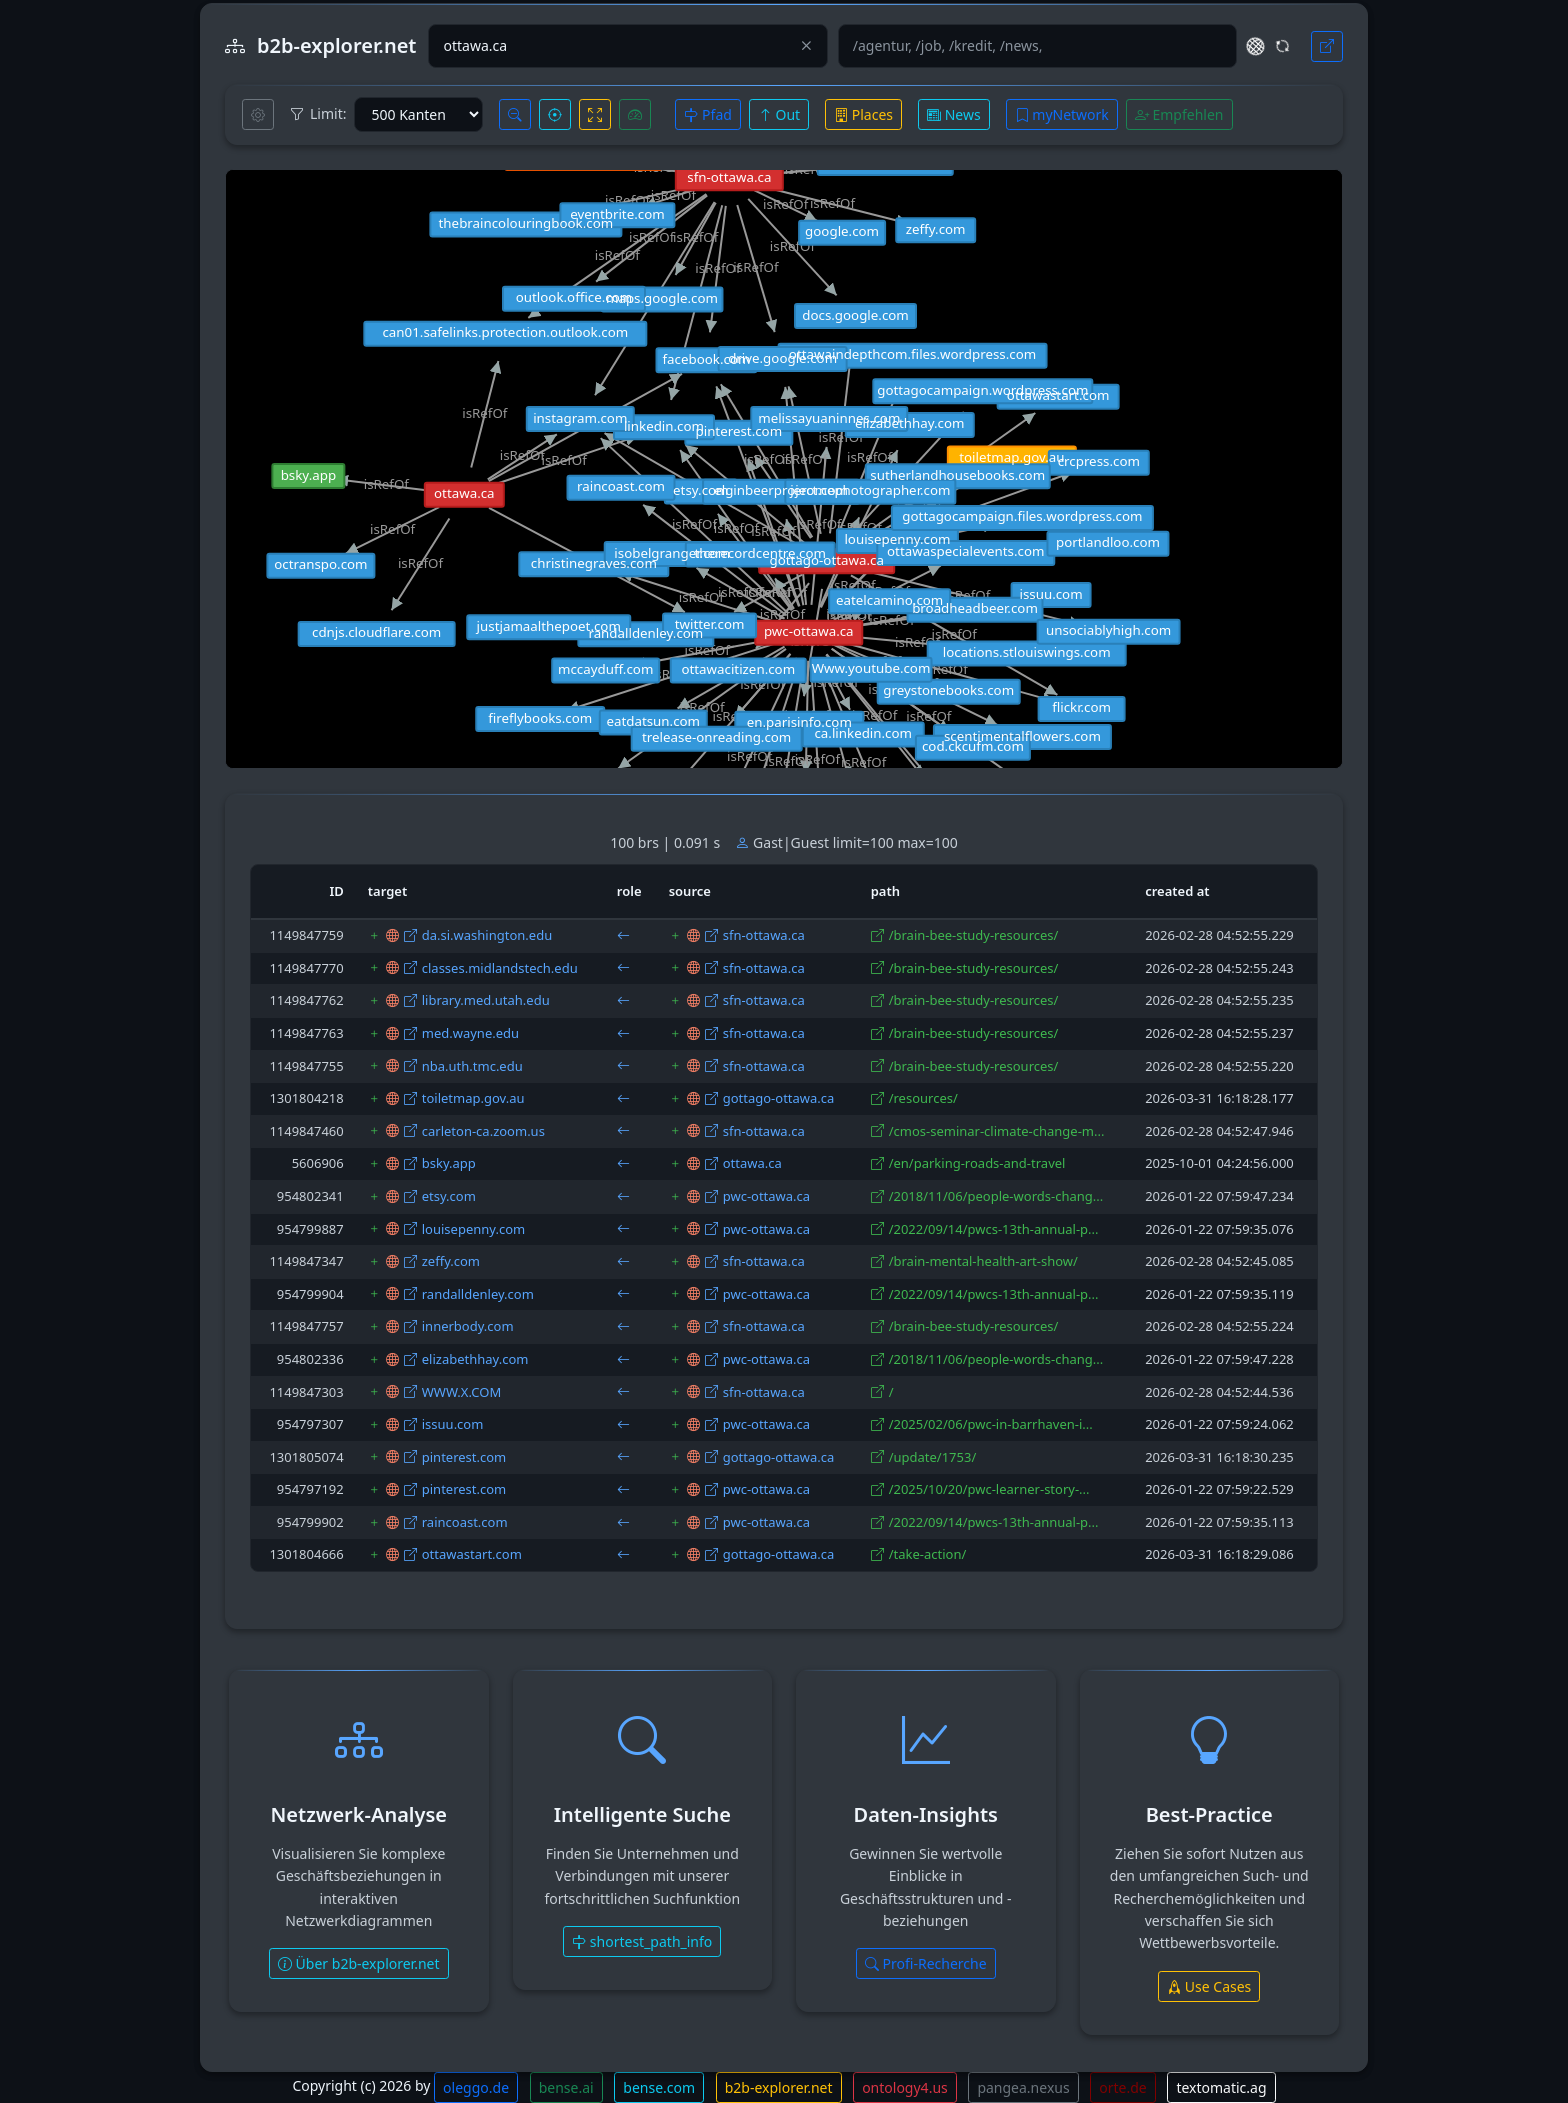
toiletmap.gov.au (473, 1098)
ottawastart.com (472, 1554)
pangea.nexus (1023, 2087)
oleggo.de (476, 2087)
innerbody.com (468, 1326)
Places (863, 114)
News (954, 114)
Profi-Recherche (926, 1963)
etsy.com (449, 1196)
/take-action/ (928, 1554)
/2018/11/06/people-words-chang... (996, 1196)
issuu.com (453, 1424)
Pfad (707, 114)
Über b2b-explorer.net (359, 1963)
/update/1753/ (933, 1457)
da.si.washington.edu (487, 935)
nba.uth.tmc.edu (472, 1066)
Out (779, 114)
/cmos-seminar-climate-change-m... (997, 1131)
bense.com (659, 2087)
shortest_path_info (642, 1941)
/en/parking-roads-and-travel (977, 1163)
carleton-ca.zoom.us (483, 1131)
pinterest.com (464, 1457)
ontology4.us (905, 2087)
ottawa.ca (752, 1163)
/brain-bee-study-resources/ (974, 935)
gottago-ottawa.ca (779, 1098)
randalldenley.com (478, 1294)
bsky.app (449, 1163)
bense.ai (566, 2087)
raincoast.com (465, 1522)
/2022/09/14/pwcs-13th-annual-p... (994, 1229)
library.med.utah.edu (486, 1000)
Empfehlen (1179, 114)
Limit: (318, 114)
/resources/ (923, 1098)
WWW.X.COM (461, 1392)
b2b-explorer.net (779, 2087)
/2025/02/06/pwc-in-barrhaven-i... (991, 1424)
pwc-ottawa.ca (766, 1196)
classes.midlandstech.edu (500, 968)
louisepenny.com (473, 1229)
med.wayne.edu (470, 1033)
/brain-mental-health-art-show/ (983, 1261)
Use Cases (1209, 1986)
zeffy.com (451, 1261)
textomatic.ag (1221, 2087)
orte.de (1122, 2087)
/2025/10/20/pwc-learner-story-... (989, 1489)
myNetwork (1062, 114)
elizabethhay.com (475, 1359)
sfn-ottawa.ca (764, 935)
